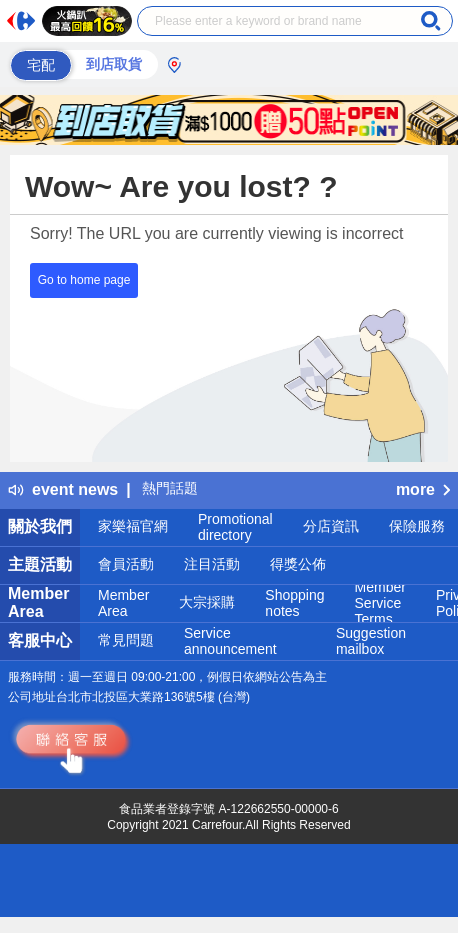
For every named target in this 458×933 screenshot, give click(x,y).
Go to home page (84, 280)
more (423, 489)
